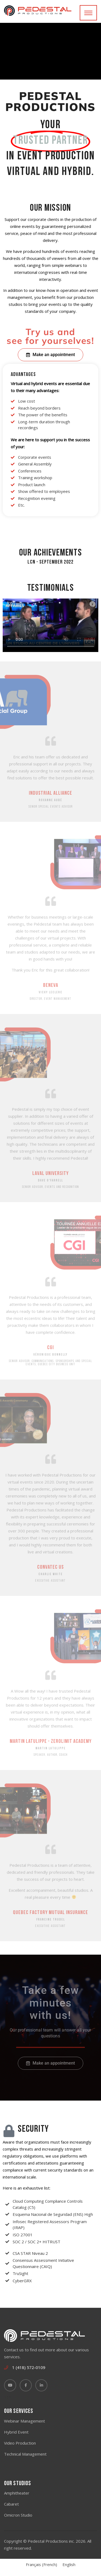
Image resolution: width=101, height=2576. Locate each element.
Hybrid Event (16, 2432)
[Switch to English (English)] (69, 2564)
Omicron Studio (18, 2515)
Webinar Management (24, 2421)
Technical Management (25, 2454)
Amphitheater (16, 2493)
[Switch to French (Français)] (41, 2564)
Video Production (20, 2443)
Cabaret (11, 2504)
